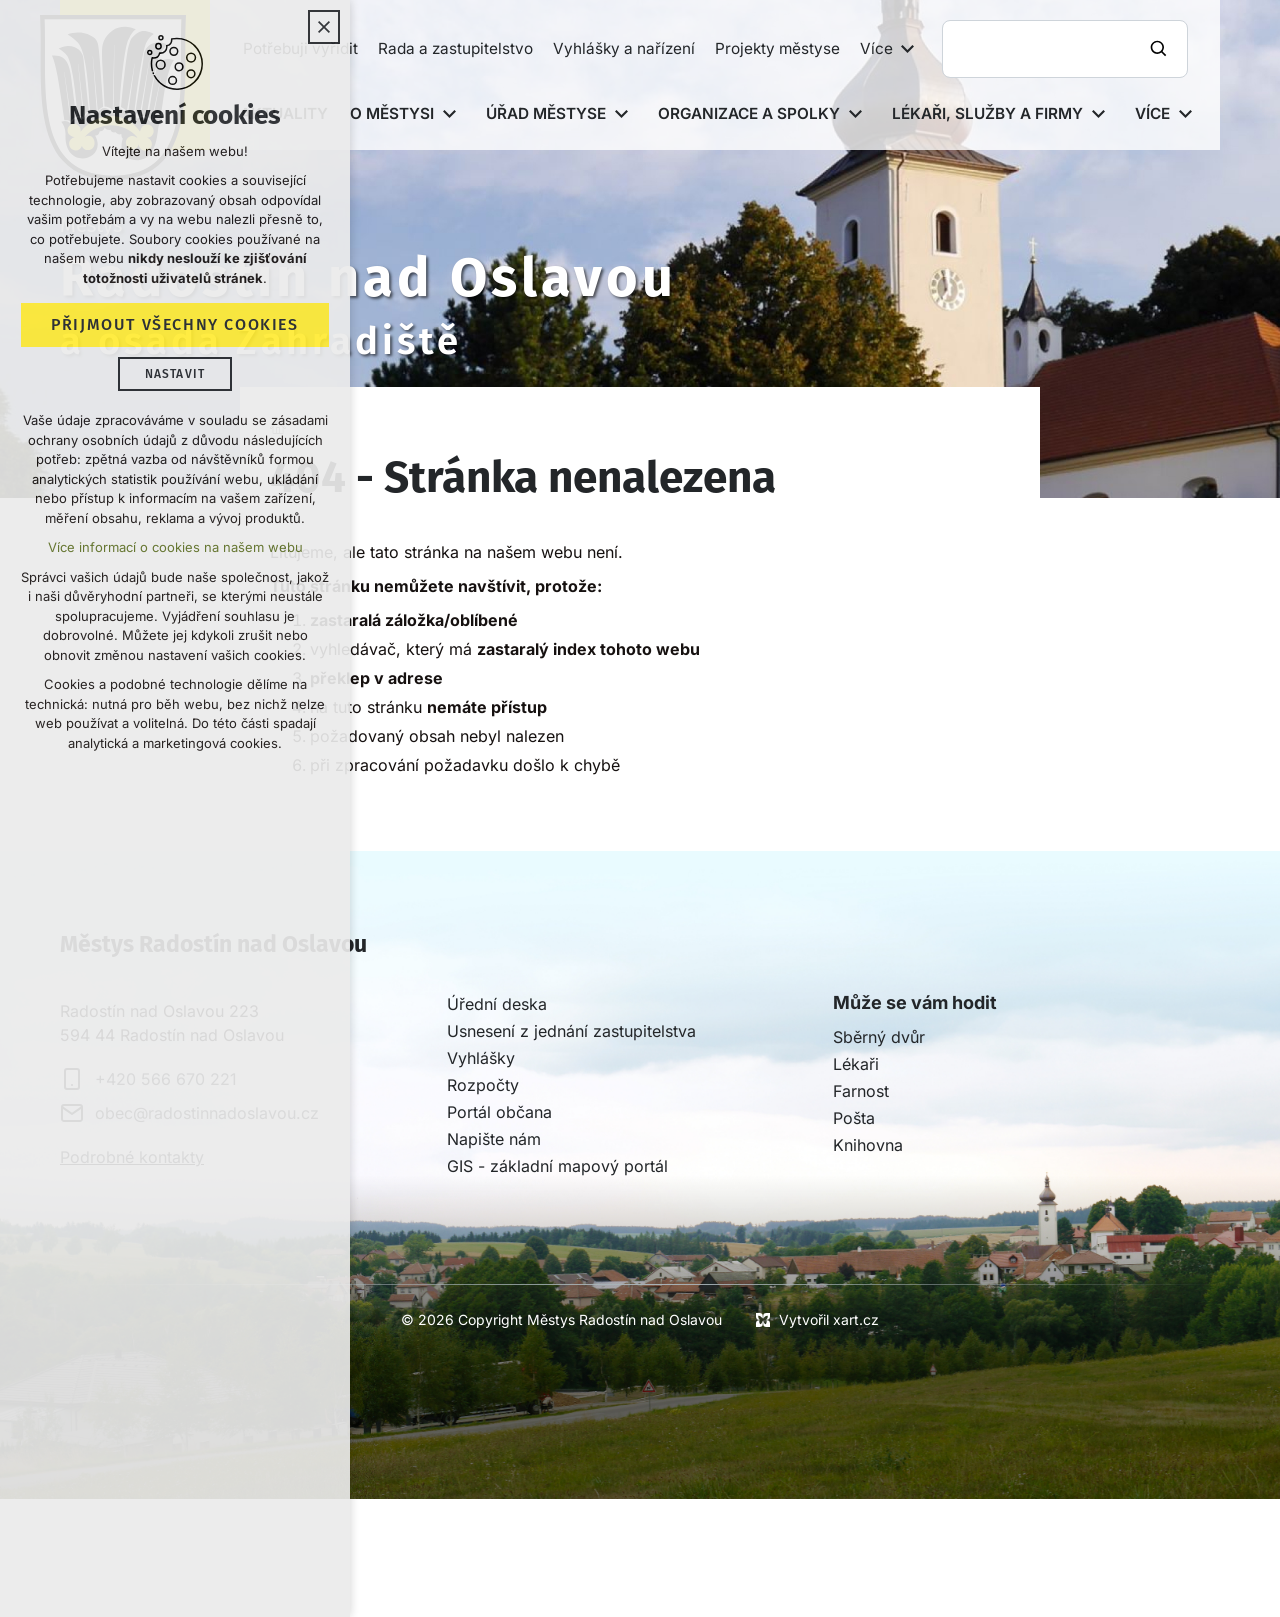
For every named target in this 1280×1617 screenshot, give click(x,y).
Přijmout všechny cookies (174, 324)
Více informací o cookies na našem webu (175, 547)
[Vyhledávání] (1161, 49)
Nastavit (175, 374)
